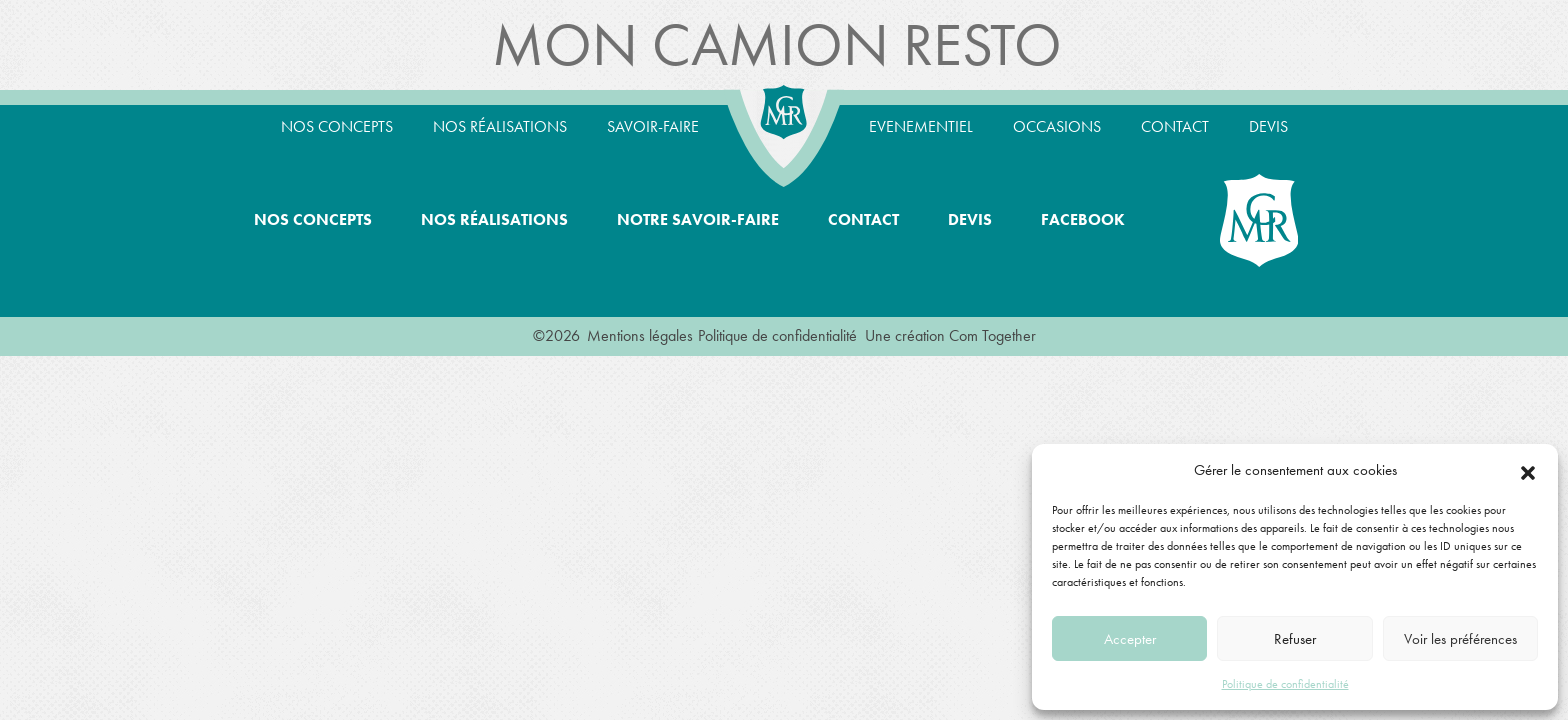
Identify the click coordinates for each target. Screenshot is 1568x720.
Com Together (992, 335)
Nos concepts (337, 126)
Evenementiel (921, 126)
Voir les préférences (1460, 639)
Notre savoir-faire (698, 219)
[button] (1528, 470)
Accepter (1130, 639)
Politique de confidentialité (1285, 684)
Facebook (1083, 219)
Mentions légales (640, 335)
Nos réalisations (500, 126)
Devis (1268, 126)
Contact (1175, 126)
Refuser (1295, 639)
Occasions (1057, 126)
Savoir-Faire (653, 126)
